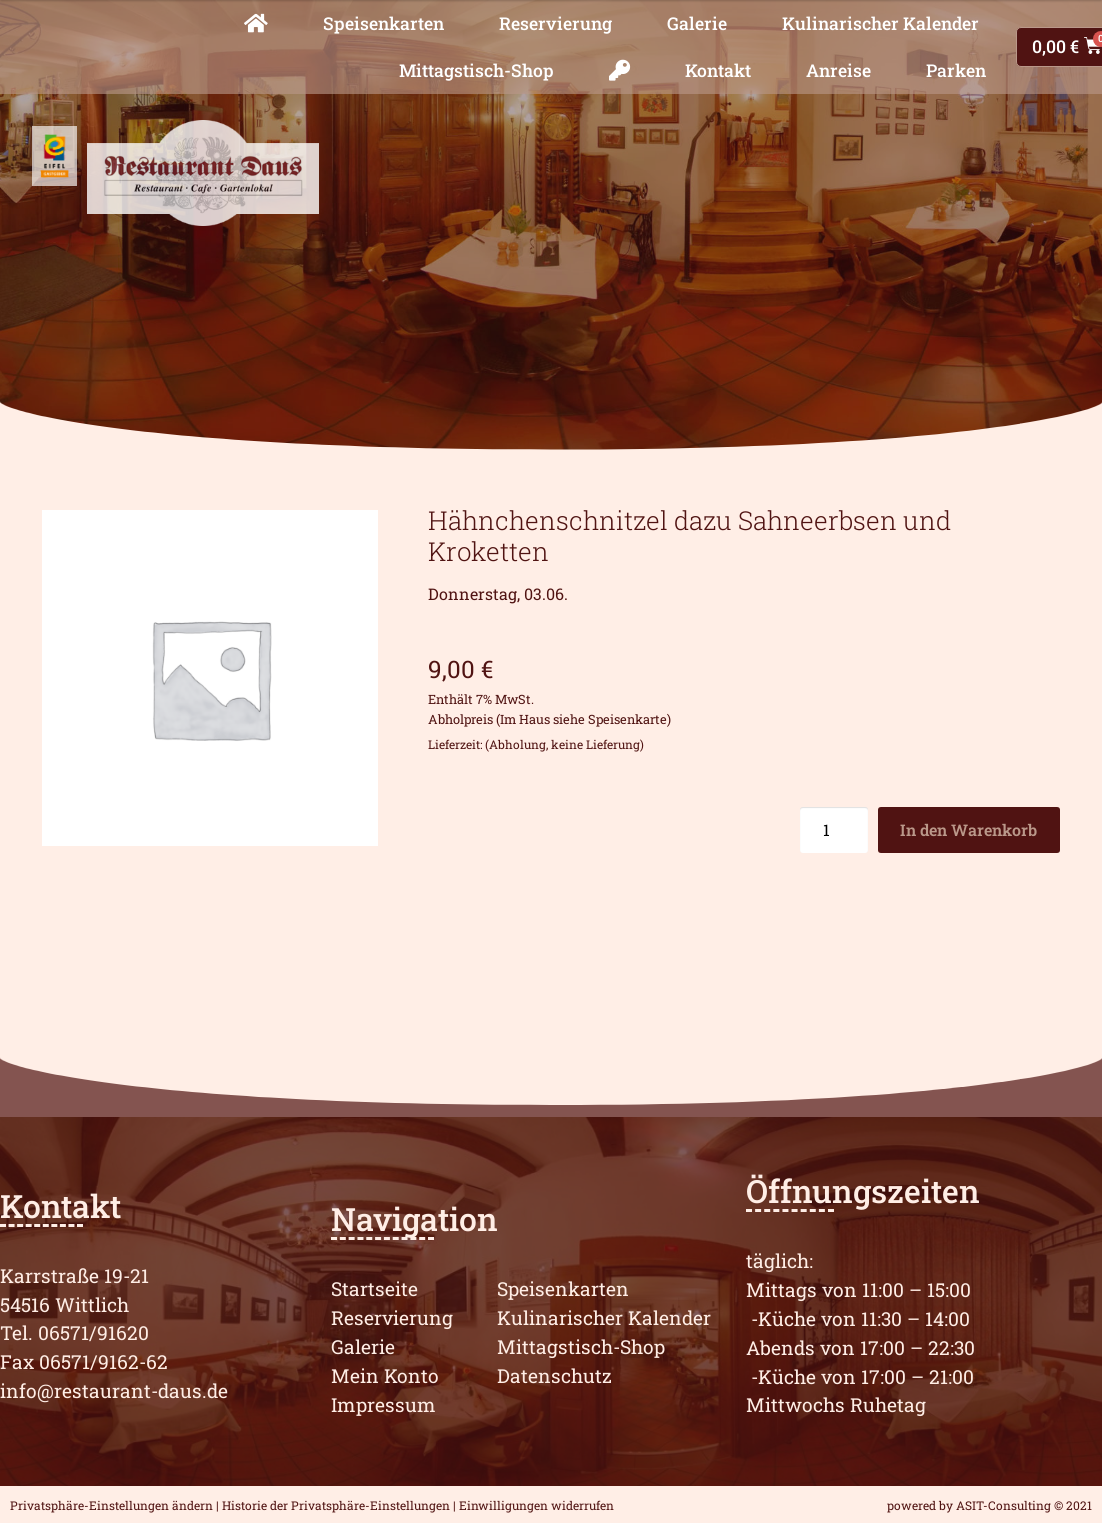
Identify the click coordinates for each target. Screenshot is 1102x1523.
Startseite (374, 1288)
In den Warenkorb (968, 829)
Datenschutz (554, 1375)
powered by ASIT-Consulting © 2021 (989, 1505)
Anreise (838, 70)
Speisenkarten (383, 23)
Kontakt (718, 70)
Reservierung (555, 23)
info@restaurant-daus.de (114, 1390)
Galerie (697, 23)
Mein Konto (385, 1375)
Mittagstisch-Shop (476, 70)
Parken (956, 70)
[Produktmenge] (834, 830)
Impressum (383, 1404)
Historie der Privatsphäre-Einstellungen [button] (336, 1505)
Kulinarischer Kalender (880, 23)
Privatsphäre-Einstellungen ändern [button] (111, 1505)
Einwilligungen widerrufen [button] (536, 1505)
